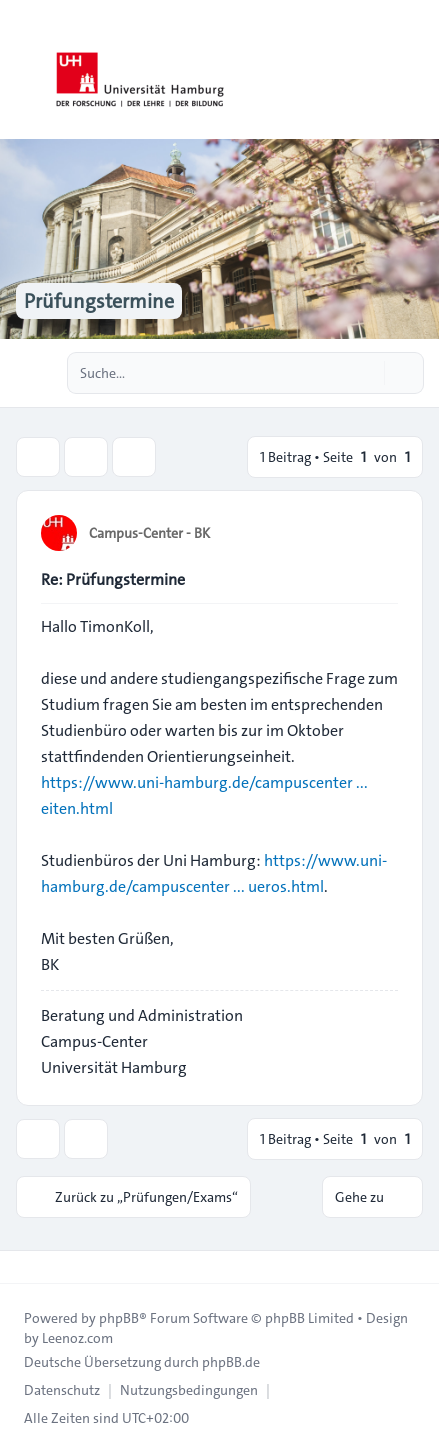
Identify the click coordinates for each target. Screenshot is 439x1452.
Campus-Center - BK (149, 533)
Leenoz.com (77, 1338)
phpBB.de (231, 1362)
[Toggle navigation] (415, 70)
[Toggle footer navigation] (24, 1267)
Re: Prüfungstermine (113, 579)
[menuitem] (62, 1390)
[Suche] (367, 373)
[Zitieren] (381, 532)
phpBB (119, 1318)
